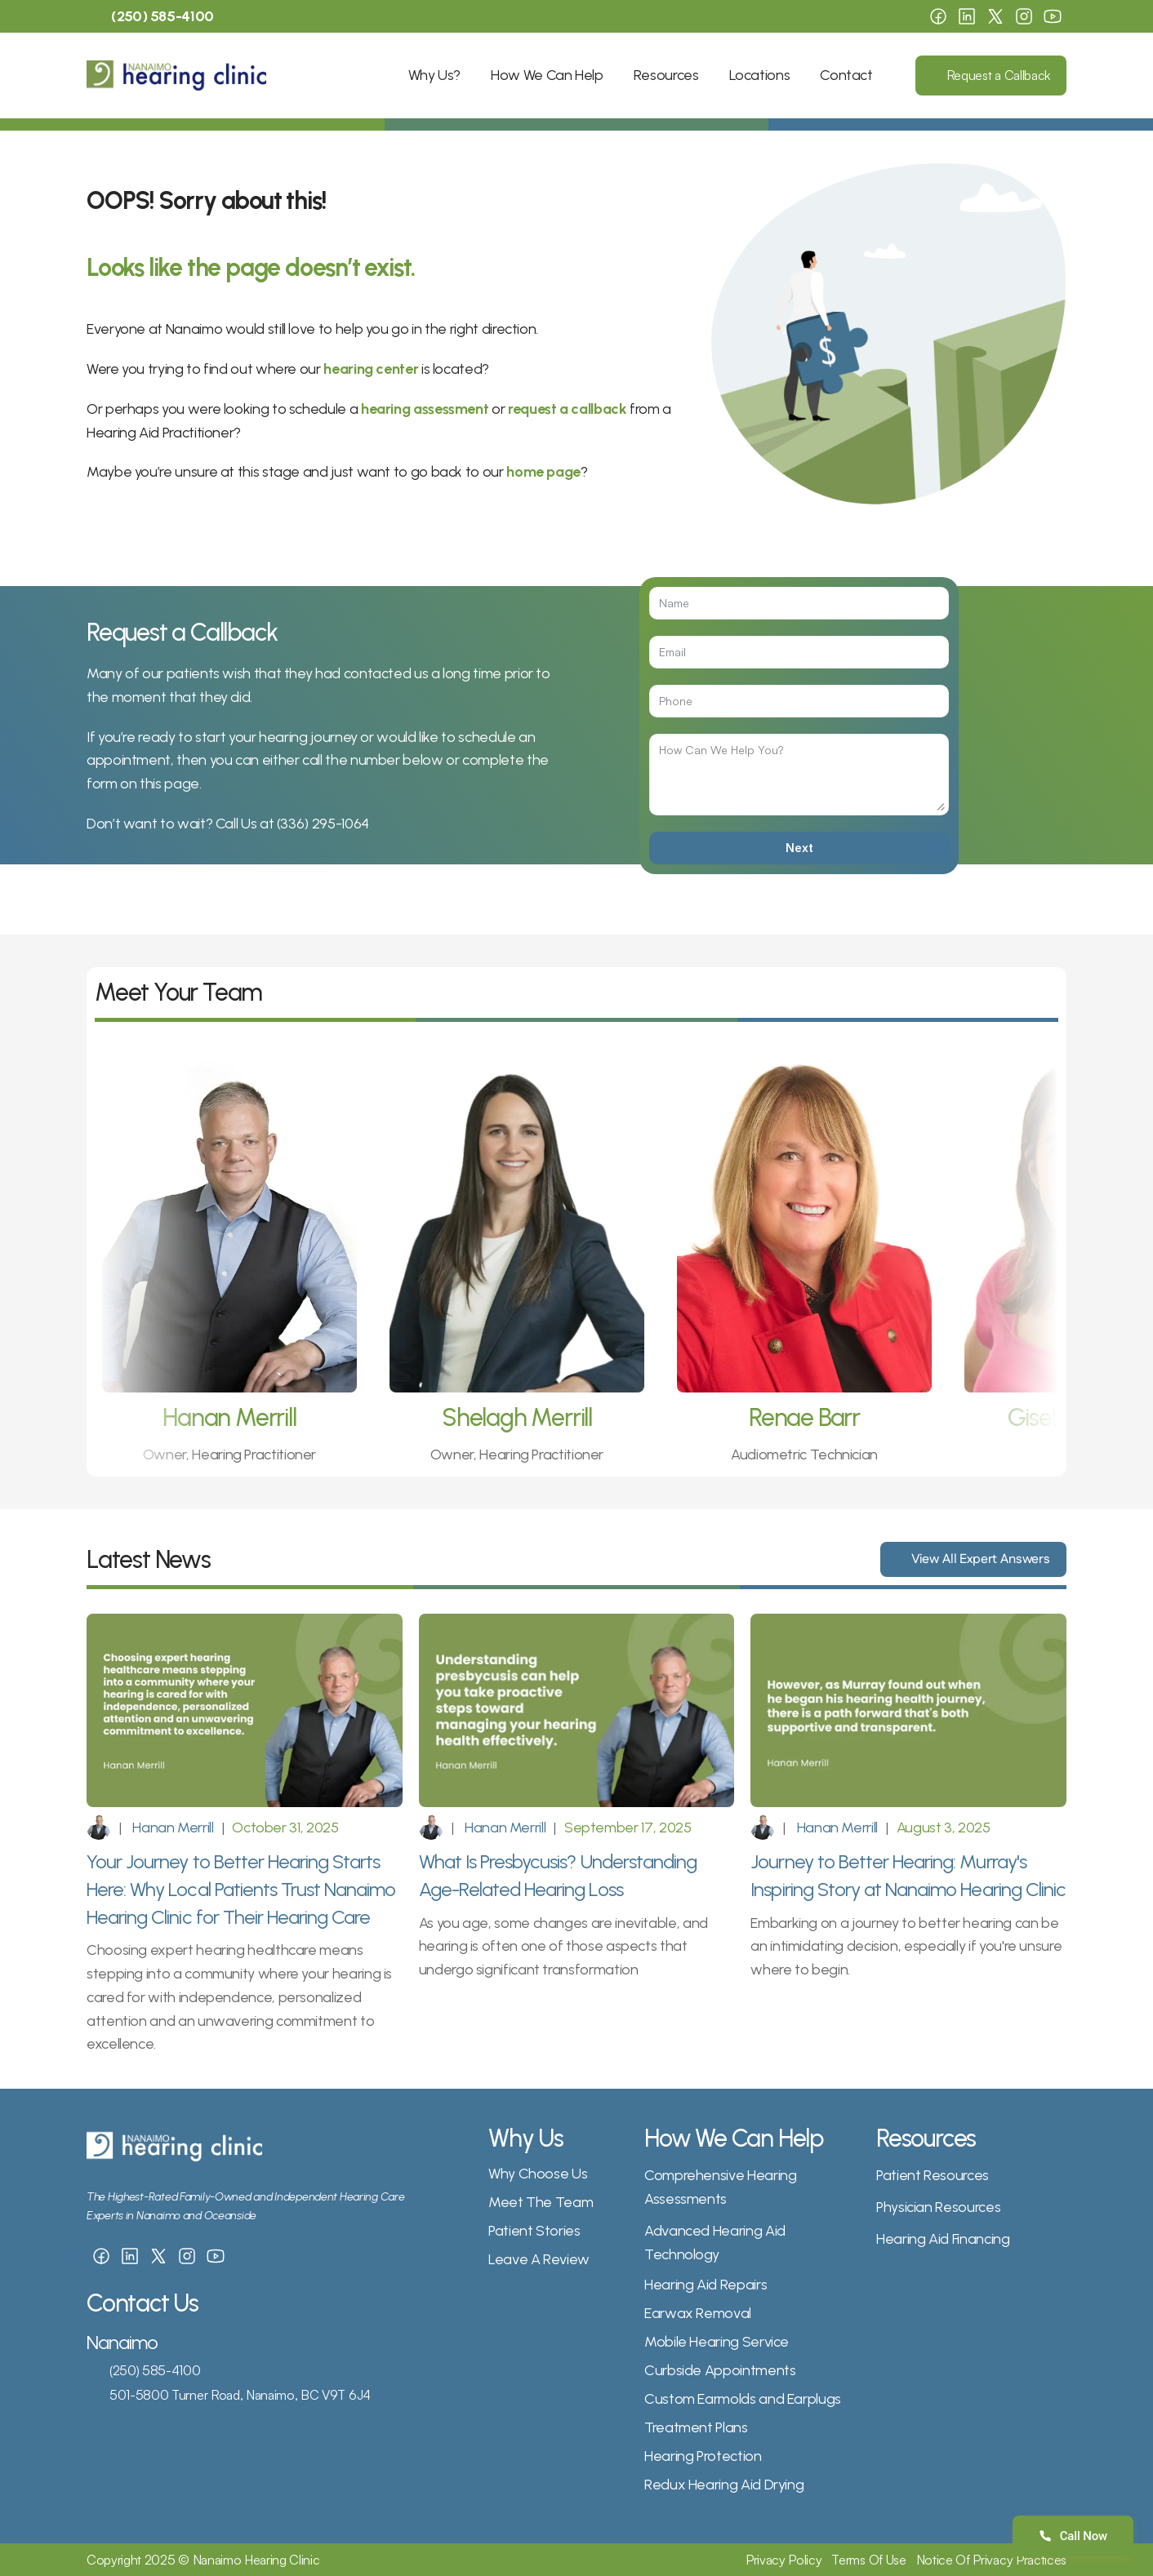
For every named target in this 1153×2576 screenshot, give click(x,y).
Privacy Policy (784, 2560)
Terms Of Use (868, 2560)
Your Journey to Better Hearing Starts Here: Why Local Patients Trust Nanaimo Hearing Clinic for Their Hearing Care (243, 1889)
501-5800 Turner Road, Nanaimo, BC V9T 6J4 (240, 2395)
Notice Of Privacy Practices (991, 2560)
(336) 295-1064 (323, 824)
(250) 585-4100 (155, 2370)
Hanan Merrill (172, 1828)
